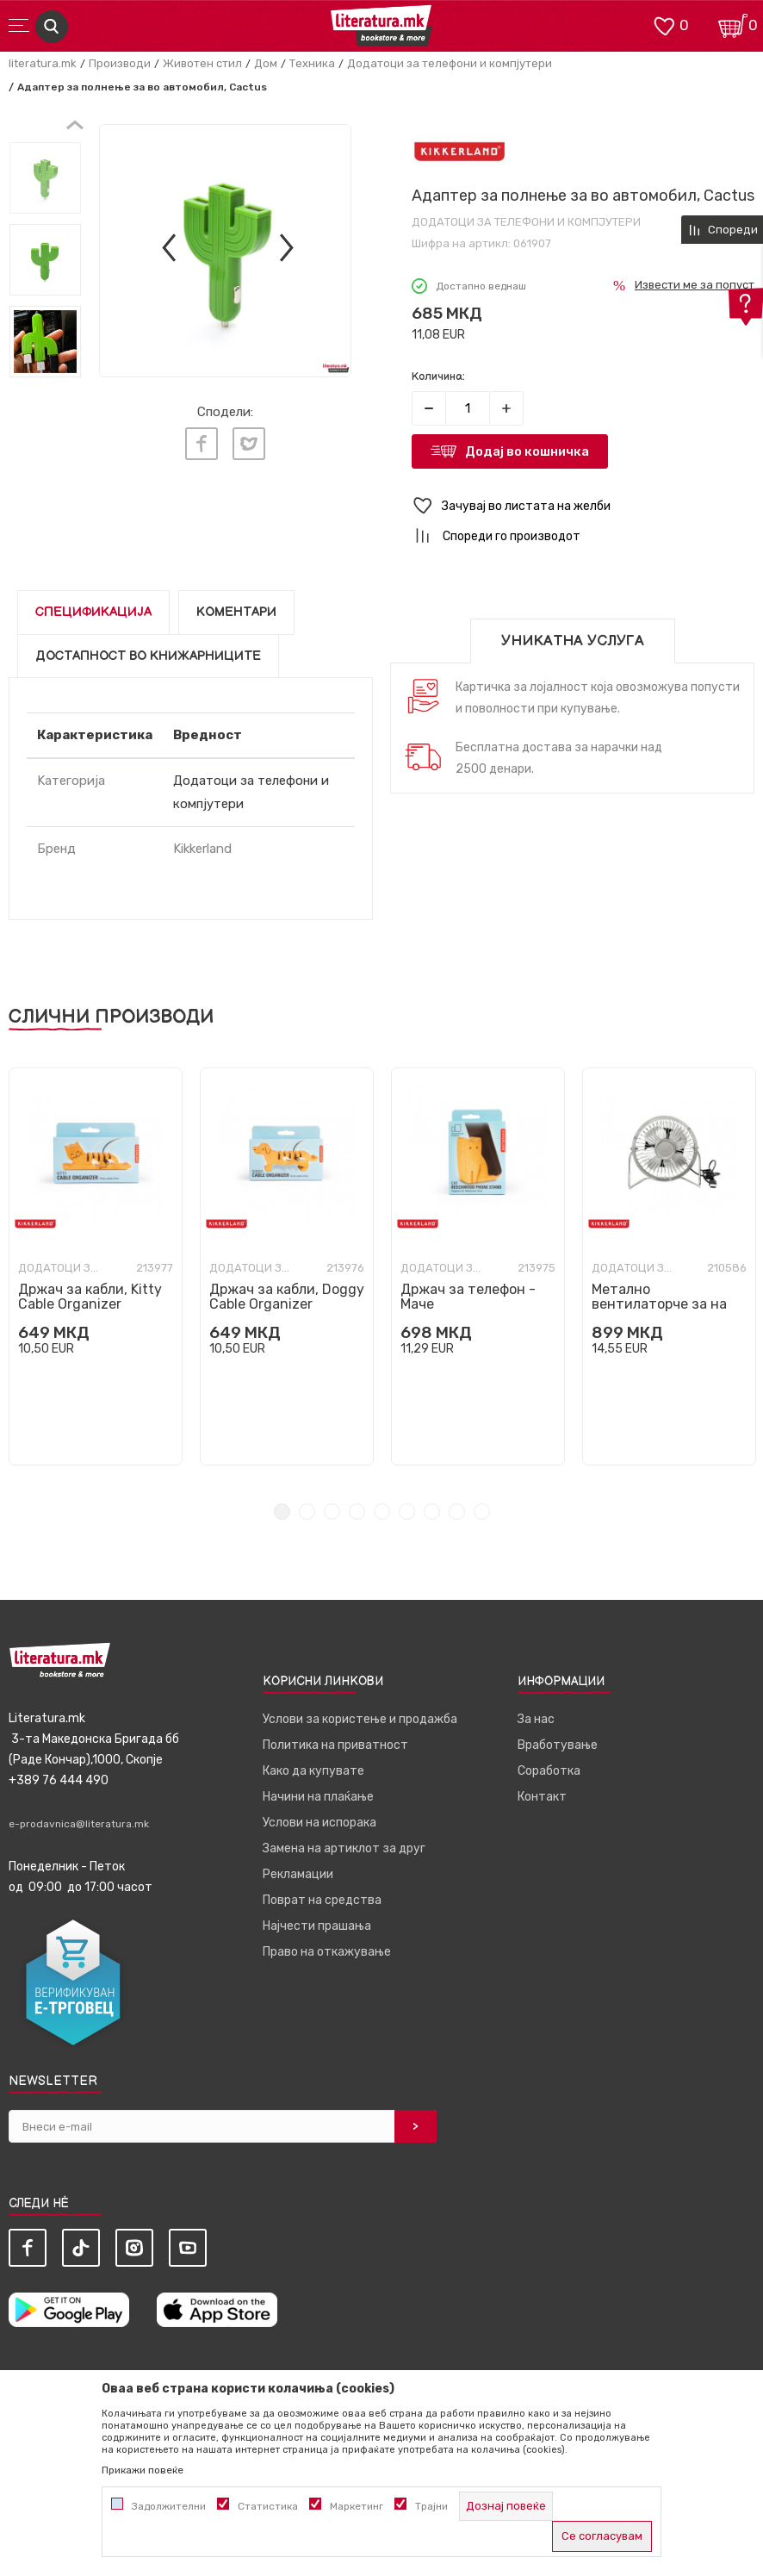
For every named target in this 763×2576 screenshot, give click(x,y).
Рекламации (298, 1874)
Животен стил (202, 63)
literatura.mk (43, 63)
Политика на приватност (335, 1745)
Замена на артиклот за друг (344, 1848)
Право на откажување (327, 1951)
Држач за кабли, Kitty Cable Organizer (90, 1296)
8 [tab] (457, 1511)
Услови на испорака (319, 1822)
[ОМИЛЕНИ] (664, 24)
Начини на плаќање (318, 1796)
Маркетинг (356, 2506)
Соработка (549, 1771)
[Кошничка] (733, 24)
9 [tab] (482, 1511)
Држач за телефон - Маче (468, 1296)
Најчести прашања (317, 1926)
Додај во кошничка (527, 451)
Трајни (431, 2506)
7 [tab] (432, 1511)
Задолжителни (169, 2506)
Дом (265, 63)
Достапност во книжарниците (148, 656)
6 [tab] (407, 1511)
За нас (536, 1719)
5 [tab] (382, 1511)
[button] (583, 506)
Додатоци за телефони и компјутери (449, 63)
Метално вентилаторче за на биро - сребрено (659, 1304)
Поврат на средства (322, 1900)
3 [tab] (332, 1511)
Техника (312, 63)
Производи (120, 63)
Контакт (542, 1796)
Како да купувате (313, 1771)
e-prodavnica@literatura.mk (79, 1824)
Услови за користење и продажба (360, 1719)
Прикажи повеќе (142, 2470)
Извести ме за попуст (694, 284)
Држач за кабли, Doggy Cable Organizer (286, 1296)
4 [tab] (357, 1511)
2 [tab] (307, 1511)
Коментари (236, 612)
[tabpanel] (96, 1266)
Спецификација (93, 612)
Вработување (558, 1745)
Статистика (268, 2506)
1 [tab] (282, 1511)
